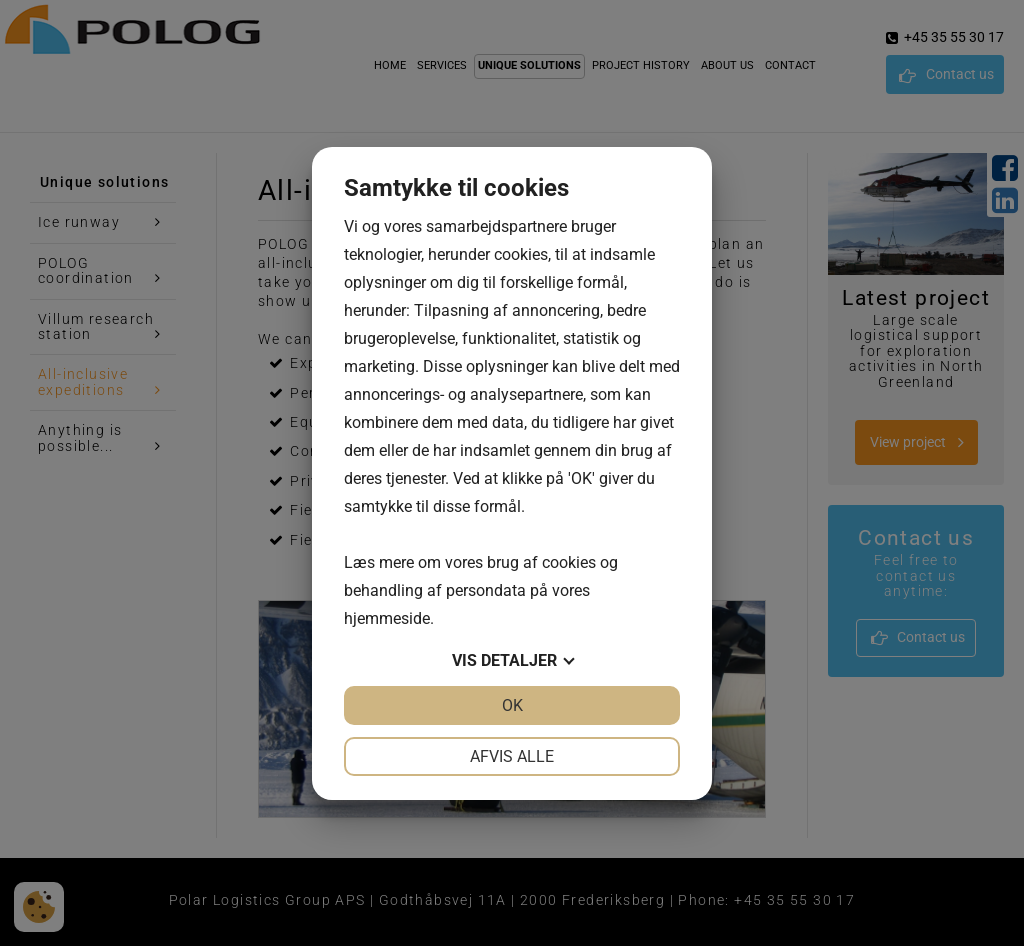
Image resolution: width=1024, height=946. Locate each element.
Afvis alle (512, 756)
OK (512, 705)
